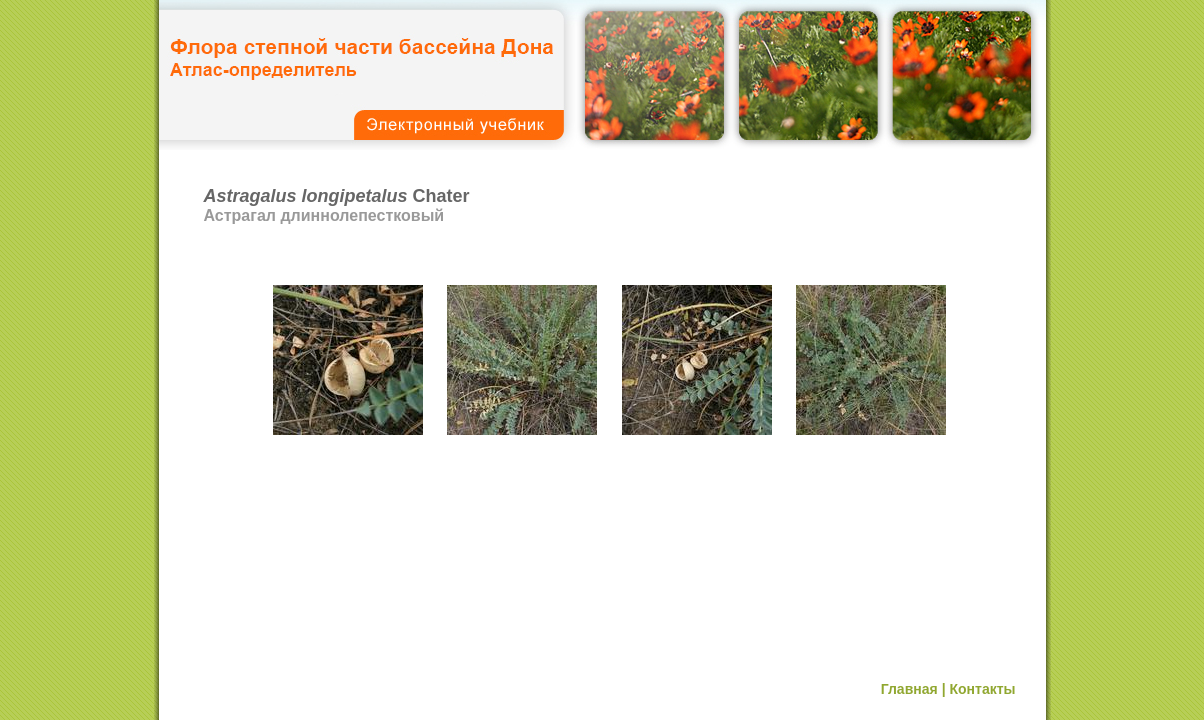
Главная (909, 689)
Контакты (982, 689)
